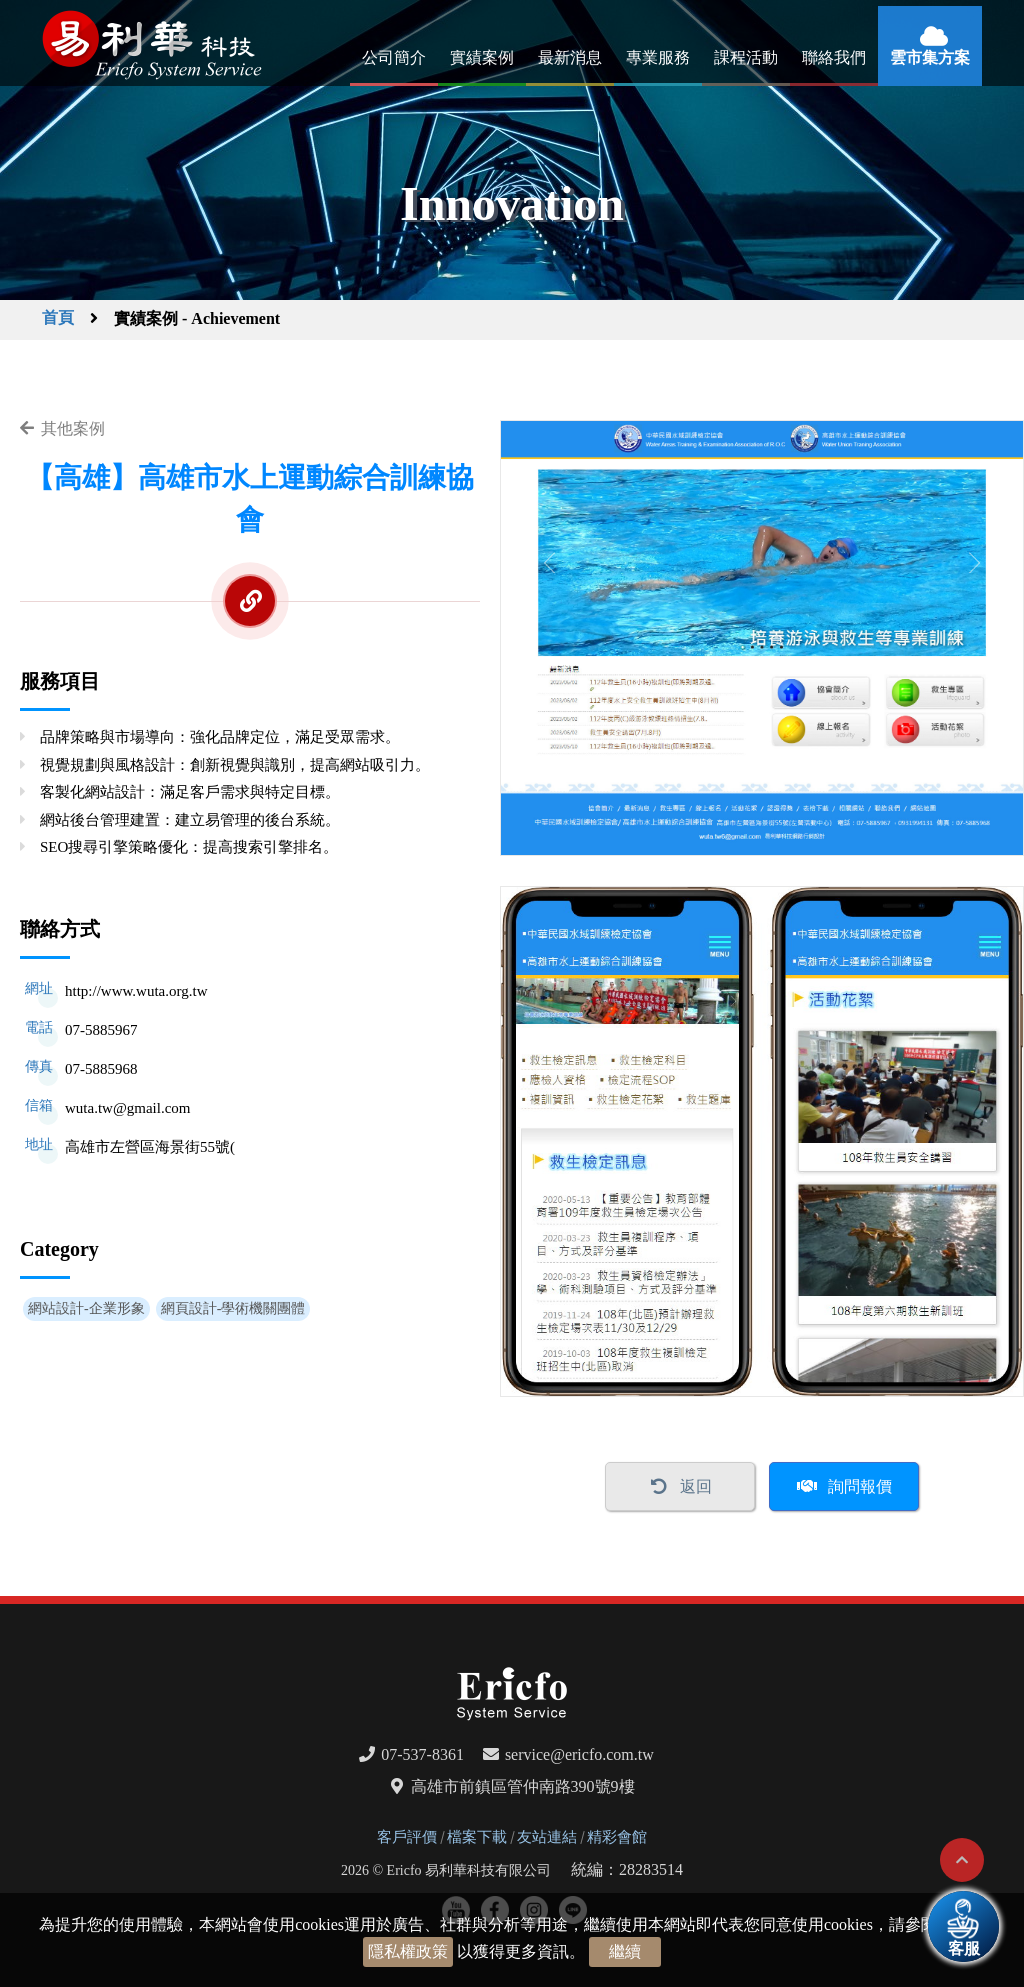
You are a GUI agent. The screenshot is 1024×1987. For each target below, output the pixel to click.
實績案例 (482, 57)
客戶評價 (407, 1837)
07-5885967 (101, 1030)
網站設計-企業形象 (86, 1308)
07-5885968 (101, 1069)
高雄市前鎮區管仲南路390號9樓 (523, 1786)
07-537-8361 (422, 1754)
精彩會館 (617, 1837)
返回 (696, 1486)
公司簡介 (394, 57)
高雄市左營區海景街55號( (150, 1147)
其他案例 (73, 428)
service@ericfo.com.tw (579, 1754)
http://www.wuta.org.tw (136, 991)
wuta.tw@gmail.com (127, 1108)
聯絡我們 (834, 57)
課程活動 (746, 57)
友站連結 (547, 1837)
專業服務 (658, 57)
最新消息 (570, 57)
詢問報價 (860, 1486)
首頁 (58, 318)
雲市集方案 (930, 57)
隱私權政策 (408, 1951)
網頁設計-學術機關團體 (233, 1308)
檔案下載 (477, 1837)
